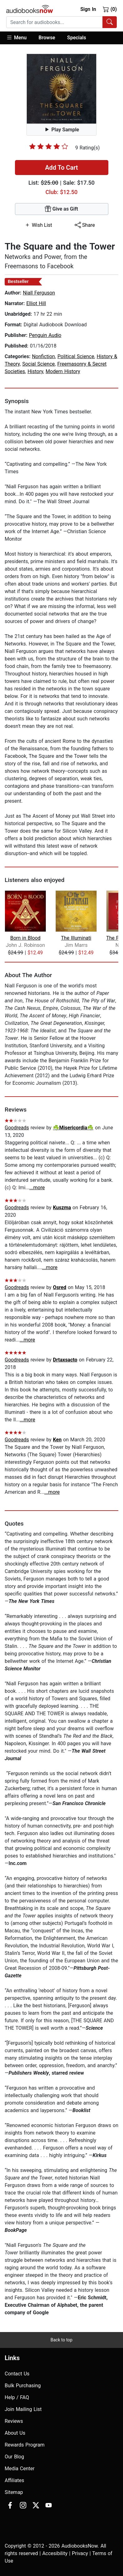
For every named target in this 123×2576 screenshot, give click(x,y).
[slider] (48, 146)
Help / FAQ (17, 2397)
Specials (76, 38)
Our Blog (14, 2457)
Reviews (14, 2421)
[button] (19, 38)
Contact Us (17, 2374)
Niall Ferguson (39, 293)
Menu (16, 37)
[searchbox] (54, 22)
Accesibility (55, 2553)
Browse (47, 38)
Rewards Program (25, 2445)
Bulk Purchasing (23, 2386)
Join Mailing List (23, 2409)
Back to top (61, 2339)
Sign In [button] (88, 9)
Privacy (80, 2553)
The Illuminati (76, 938)
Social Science (38, 364)
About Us (15, 2433)
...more (37, 1188)
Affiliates (14, 2480)
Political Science (76, 356)
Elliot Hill (36, 303)
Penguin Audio (45, 335)
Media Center (20, 2468)
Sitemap (14, 2492)
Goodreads (17, 1128)
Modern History (63, 371)
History (35, 371)
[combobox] (61, 22)
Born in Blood (25, 938)
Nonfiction (43, 356)
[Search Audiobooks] (109, 22)
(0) (110, 9)
